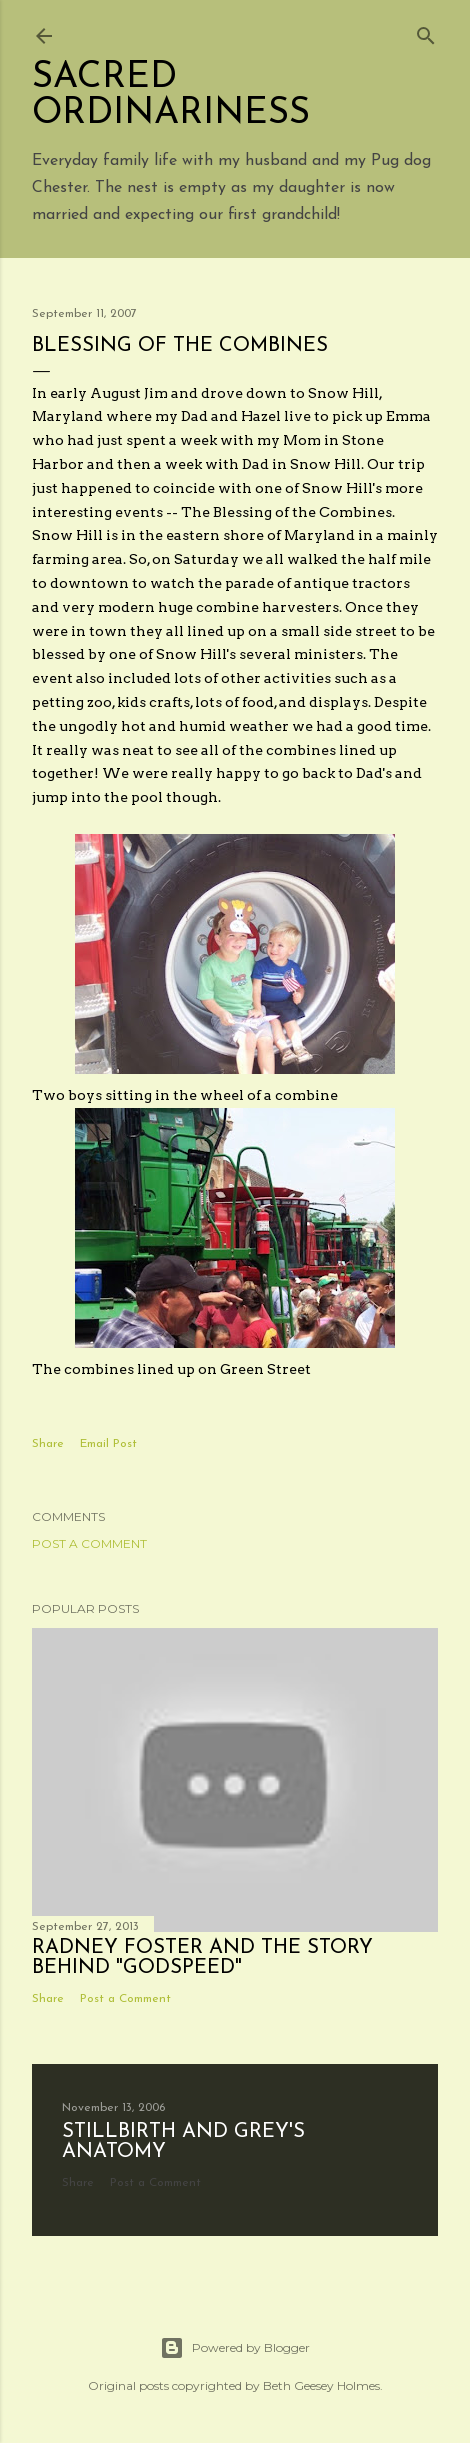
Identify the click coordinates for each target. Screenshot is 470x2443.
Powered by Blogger (235, 2348)
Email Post (108, 1444)
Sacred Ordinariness (171, 96)
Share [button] (48, 1444)
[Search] (426, 31)
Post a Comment (89, 1543)
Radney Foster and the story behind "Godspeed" (202, 1958)
